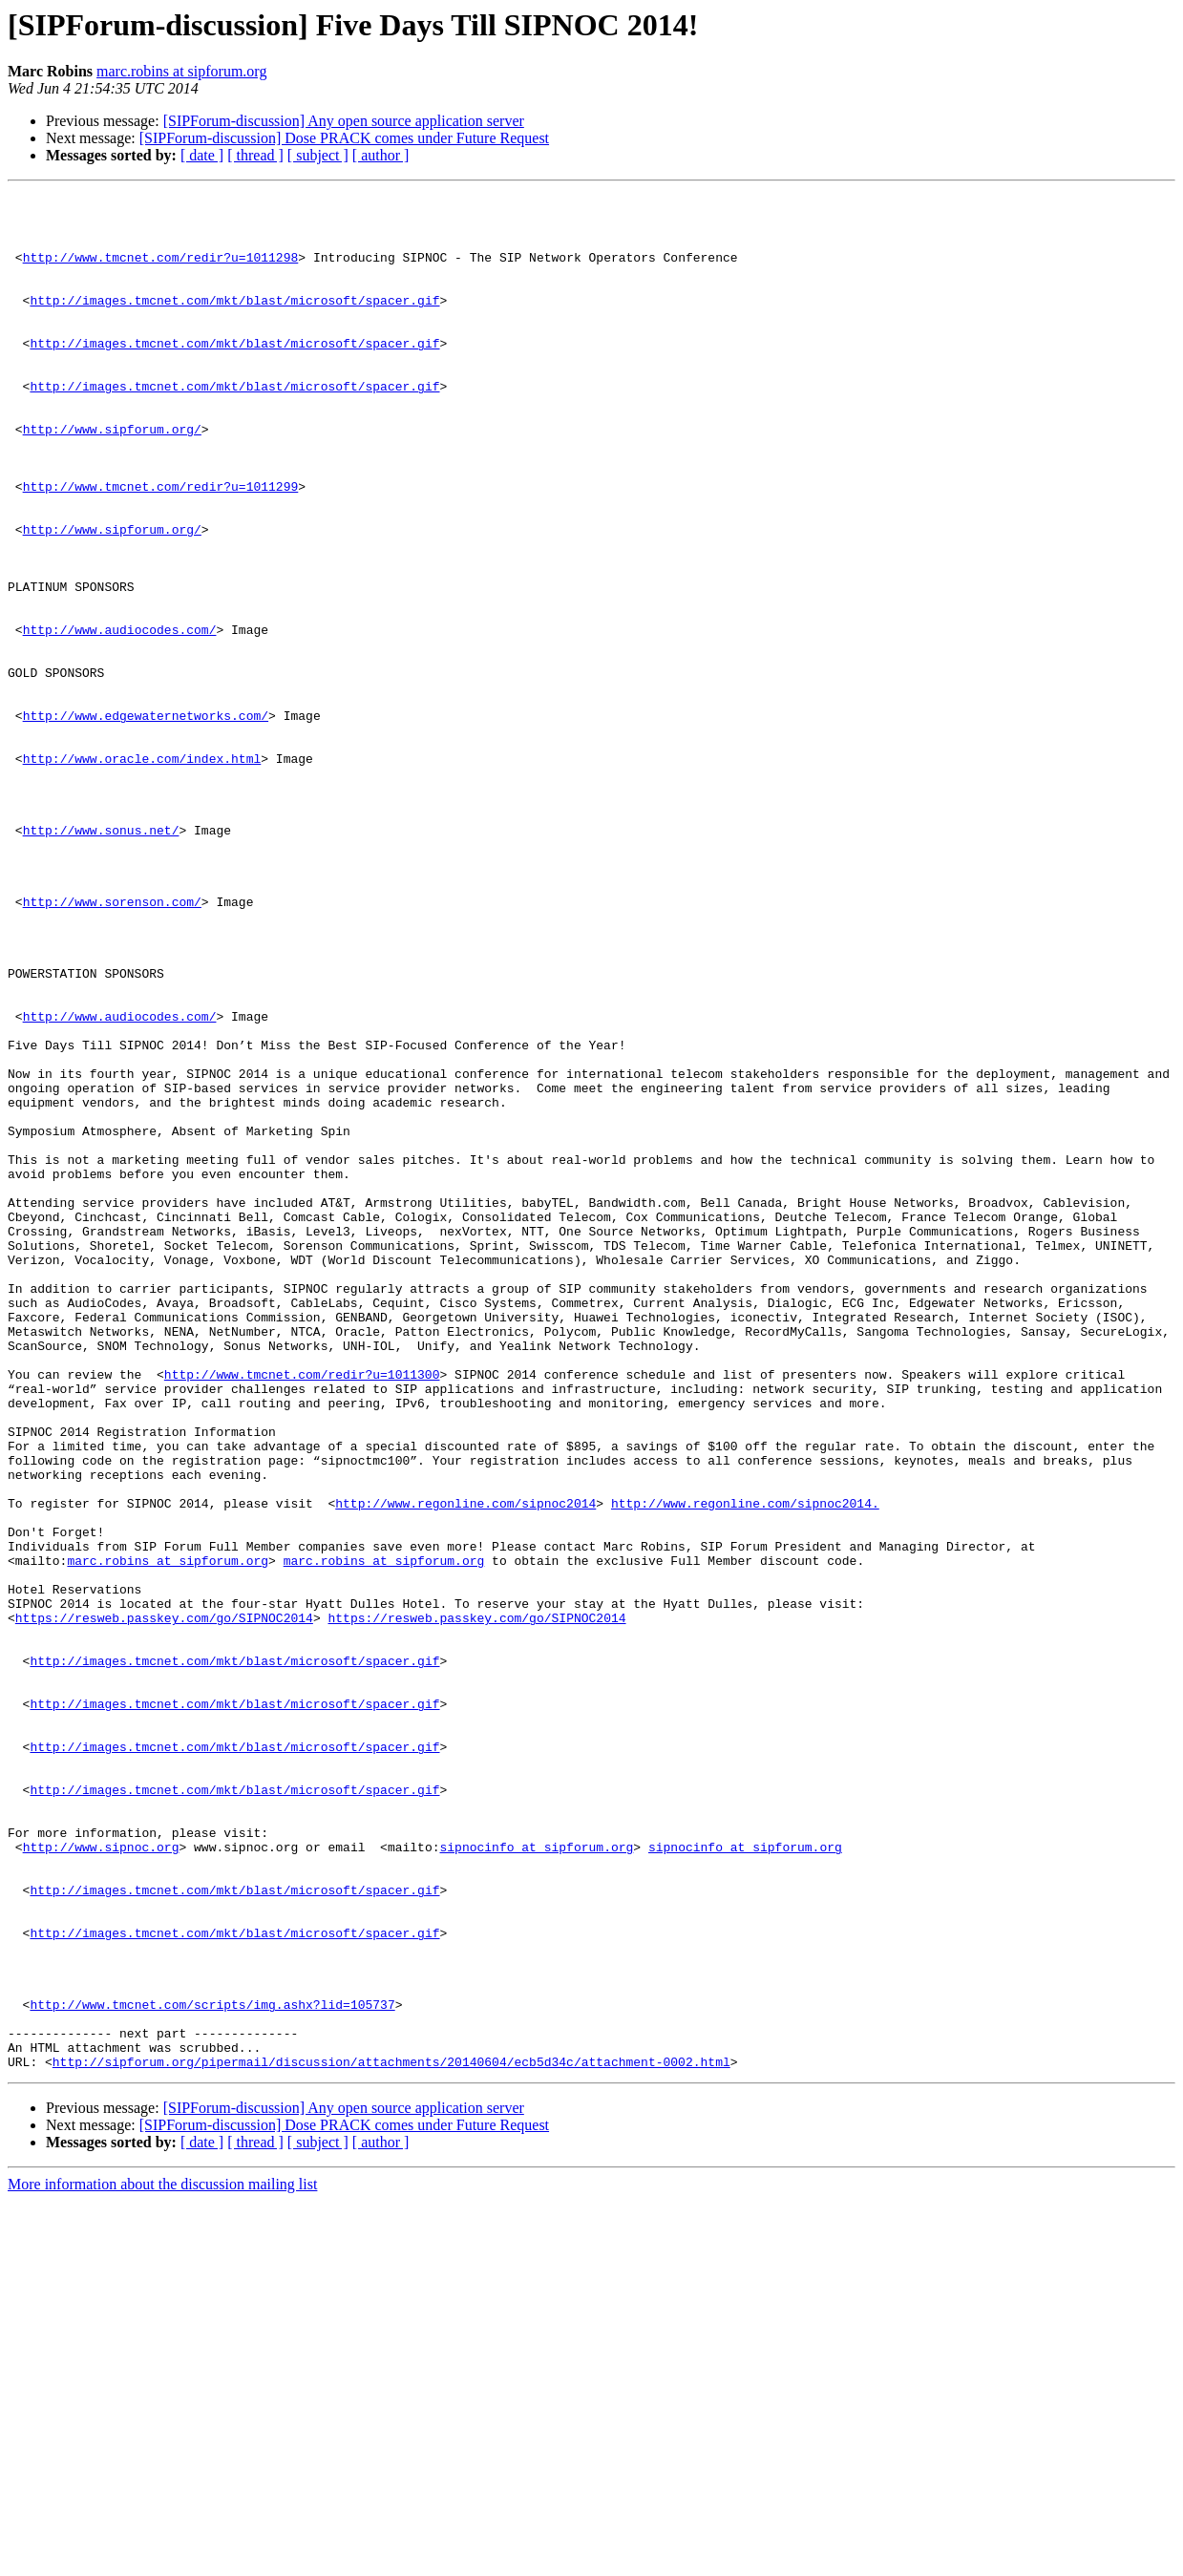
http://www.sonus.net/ (101, 958)
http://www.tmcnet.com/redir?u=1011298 (161, 271)
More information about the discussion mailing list (162, 2559)
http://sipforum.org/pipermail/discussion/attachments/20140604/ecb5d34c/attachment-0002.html (391, 2436)
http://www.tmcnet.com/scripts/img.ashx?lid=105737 (212, 2367)
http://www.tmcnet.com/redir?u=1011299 (161, 546)
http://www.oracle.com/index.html (142, 872)
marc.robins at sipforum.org (181, 71)
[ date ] (201, 155)
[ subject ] (318, 155)
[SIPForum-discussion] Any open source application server (343, 121)
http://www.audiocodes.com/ (120, 718)
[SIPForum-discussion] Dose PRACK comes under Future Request (344, 138)
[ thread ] (255, 155)
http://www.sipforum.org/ (112, 477)
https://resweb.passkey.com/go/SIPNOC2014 (164, 1903)
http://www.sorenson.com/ (112, 1044)
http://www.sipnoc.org (101, 2178)
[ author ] (381, 155)
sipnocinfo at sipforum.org (536, 2178)
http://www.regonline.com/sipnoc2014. (745, 1766)
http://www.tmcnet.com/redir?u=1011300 (302, 1611)
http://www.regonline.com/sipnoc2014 (465, 1766)
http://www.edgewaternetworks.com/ (145, 821)
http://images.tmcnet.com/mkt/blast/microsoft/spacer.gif (234, 322)
